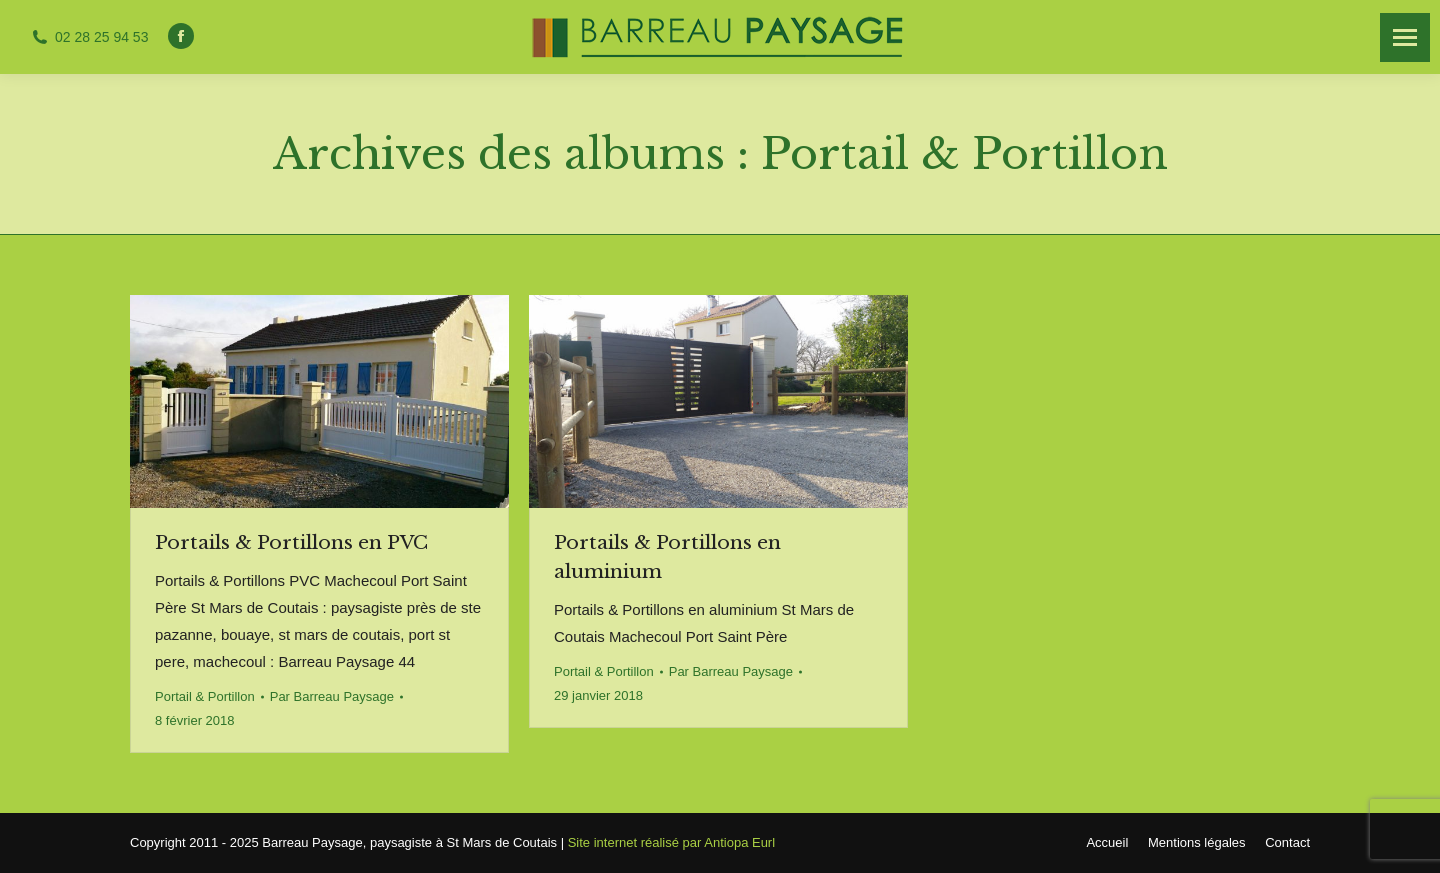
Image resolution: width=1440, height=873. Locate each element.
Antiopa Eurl (739, 842)
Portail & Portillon (205, 696)
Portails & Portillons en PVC (291, 542)
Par (332, 696)
